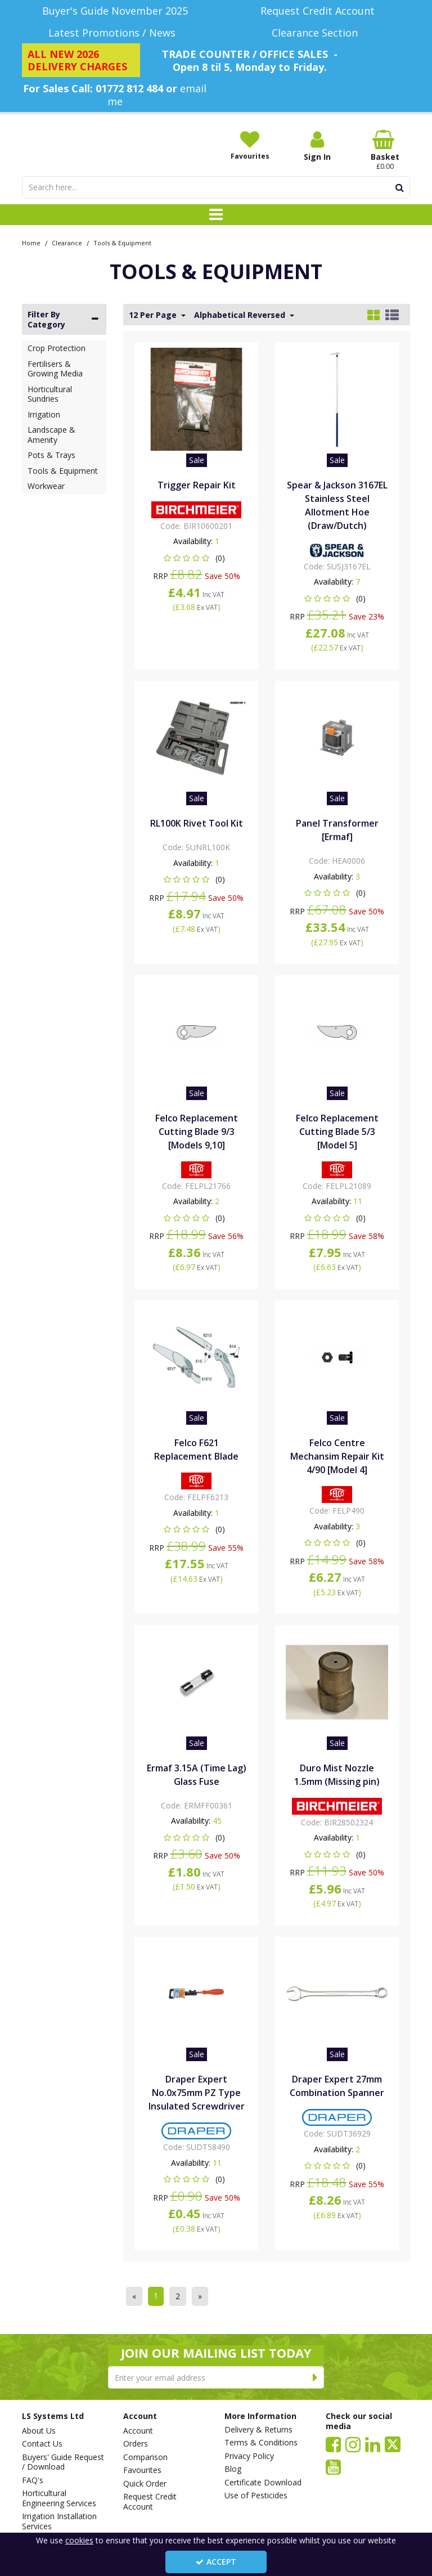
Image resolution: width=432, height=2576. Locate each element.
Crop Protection (57, 348)
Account (138, 2431)
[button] (197, 558)
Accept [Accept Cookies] (216, 2561)
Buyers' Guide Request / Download (63, 2462)
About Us (39, 2431)
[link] (333, 2444)
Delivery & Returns (258, 2430)
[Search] (205, 187)
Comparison (145, 2457)
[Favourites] (249, 145)
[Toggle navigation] (216, 215)
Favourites (142, 2470)
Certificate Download (263, 2483)
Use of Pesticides (255, 2495)
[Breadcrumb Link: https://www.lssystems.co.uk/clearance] (67, 242)
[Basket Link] (384, 150)
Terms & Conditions (261, 2443)
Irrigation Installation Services (59, 2521)
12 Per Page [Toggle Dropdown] (154, 315)
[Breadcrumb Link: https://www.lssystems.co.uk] (31, 242)
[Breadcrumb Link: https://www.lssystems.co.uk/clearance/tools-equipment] (122, 242)
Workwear (46, 486)
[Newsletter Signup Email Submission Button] (315, 2377)
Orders (135, 2444)
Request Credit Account (150, 2501)
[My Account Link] (317, 146)
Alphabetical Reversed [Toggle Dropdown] (240, 315)
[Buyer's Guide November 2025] (115, 11)
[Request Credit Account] (317, 11)
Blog (232, 2469)
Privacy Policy (249, 2456)
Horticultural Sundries (50, 394)
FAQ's (32, 2480)
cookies (79, 2540)
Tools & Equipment (63, 470)
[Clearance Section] (317, 33)
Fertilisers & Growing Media (55, 368)
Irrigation (44, 414)
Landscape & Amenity (51, 434)
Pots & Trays (51, 455)
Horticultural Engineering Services (59, 2498)
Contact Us (42, 2444)
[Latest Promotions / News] (115, 33)
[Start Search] (399, 187)
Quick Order (144, 2484)
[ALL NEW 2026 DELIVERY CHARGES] (81, 60)
